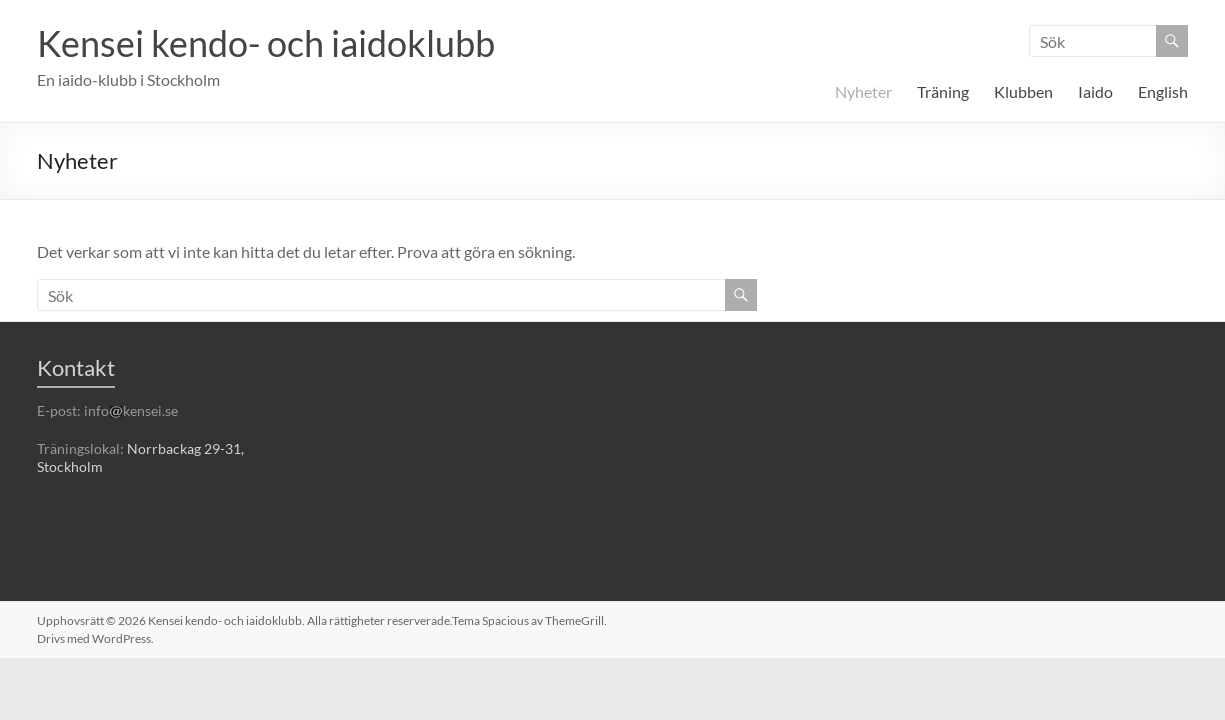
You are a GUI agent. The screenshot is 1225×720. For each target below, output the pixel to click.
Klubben (1023, 91)
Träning (943, 91)
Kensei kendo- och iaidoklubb (266, 43)
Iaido (1095, 91)
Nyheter (863, 91)
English (1163, 91)
